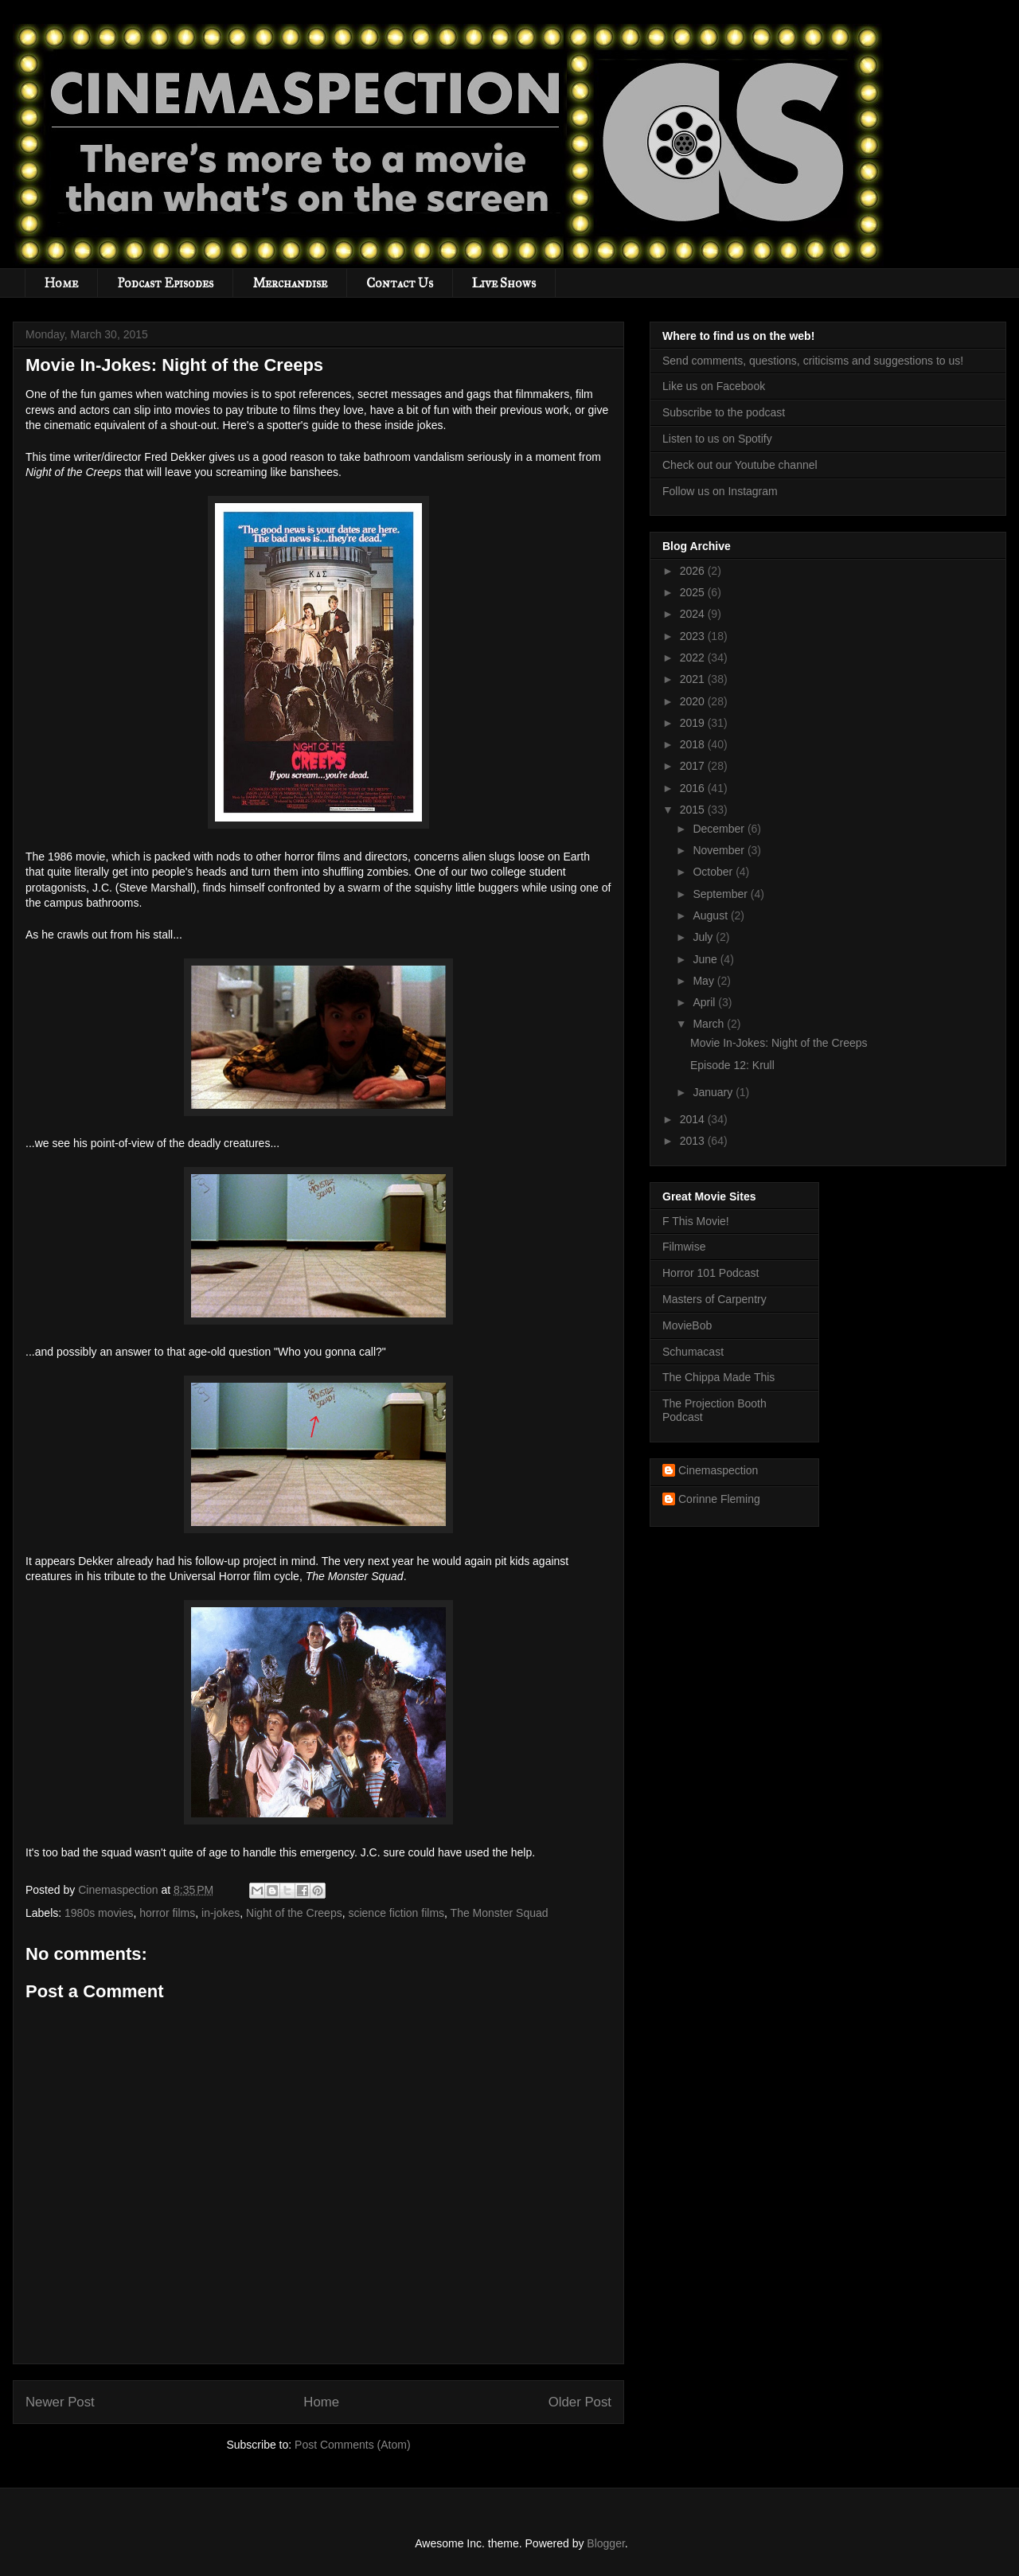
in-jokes (220, 1913)
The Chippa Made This (718, 1377)
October (714, 871)
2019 (694, 722)
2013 (694, 1140)
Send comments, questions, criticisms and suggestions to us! (812, 360)
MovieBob (687, 1325)
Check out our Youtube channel (740, 465)
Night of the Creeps (294, 1913)
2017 (694, 765)
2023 (694, 636)
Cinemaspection (718, 1470)
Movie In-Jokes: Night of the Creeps (779, 1042)
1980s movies (98, 1913)
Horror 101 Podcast (710, 1273)
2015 (694, 809)
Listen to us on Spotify (717, 438)
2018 (694, 744)
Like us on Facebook (713, 386)
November (720, 850)
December (720, 828)
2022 (694, 657)
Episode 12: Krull (732, 1065)
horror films (167, 1913)
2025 (694, 592)
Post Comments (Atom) (352, 2444)
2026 (694, 570)
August (711, 915)
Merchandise (289, 283)
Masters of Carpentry (714, 1299)
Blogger (605, 2543)
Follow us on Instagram (720, 491)
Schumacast (693, 1351)
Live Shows (504, 283)
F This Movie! (695, 1221)
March (710, 1023)
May (704, 980)
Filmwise (683, 1246)
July (704, 937)
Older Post (580, 2402)
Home (61, 283)
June (706, 959)
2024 (694, 613)
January (714, 1092)
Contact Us (399, 283)
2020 (694, 701)
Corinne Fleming (719, 1499)
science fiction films (396, 1913)
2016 (694, 788)
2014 (694, 1119)
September (721, 894)
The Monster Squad (500, 1913)
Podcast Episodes (165, 283)
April (705, 1002)
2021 (694, 679)
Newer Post (60, 2402)
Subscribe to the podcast (723, 412)
